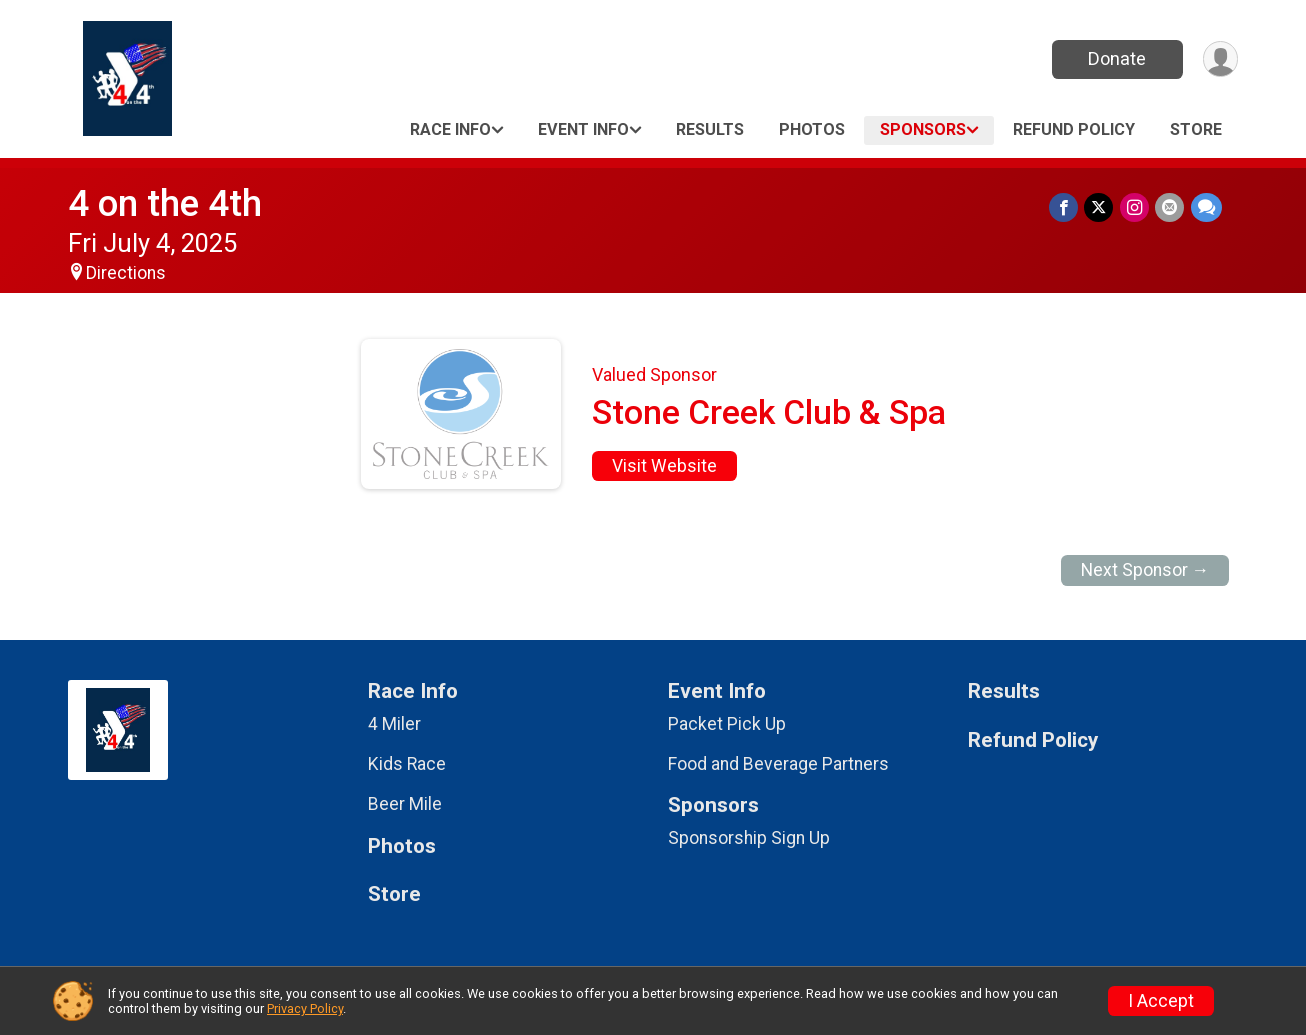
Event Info (583, 129)
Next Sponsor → (1145, 570)
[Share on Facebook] (1065, 207)
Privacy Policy (305, 1008)
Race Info (450, 129)
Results (710, 129)
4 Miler (394, 724)
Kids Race (407, 764)
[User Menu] (1219, 59)
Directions (126, 273)
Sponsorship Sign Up (749, 838)
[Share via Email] (1170, 207)
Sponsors (923, 129)
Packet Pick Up (727, 724)
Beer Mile (405, 804)
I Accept (1161, 1001)
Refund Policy (1074, 129)
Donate (1116, 58)
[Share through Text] (1206, 207)
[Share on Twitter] (1100, 207)
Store (1196, 129)
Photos (812, 129)
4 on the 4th (165, 203)
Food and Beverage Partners (778, 764)
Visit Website (664, 466)
